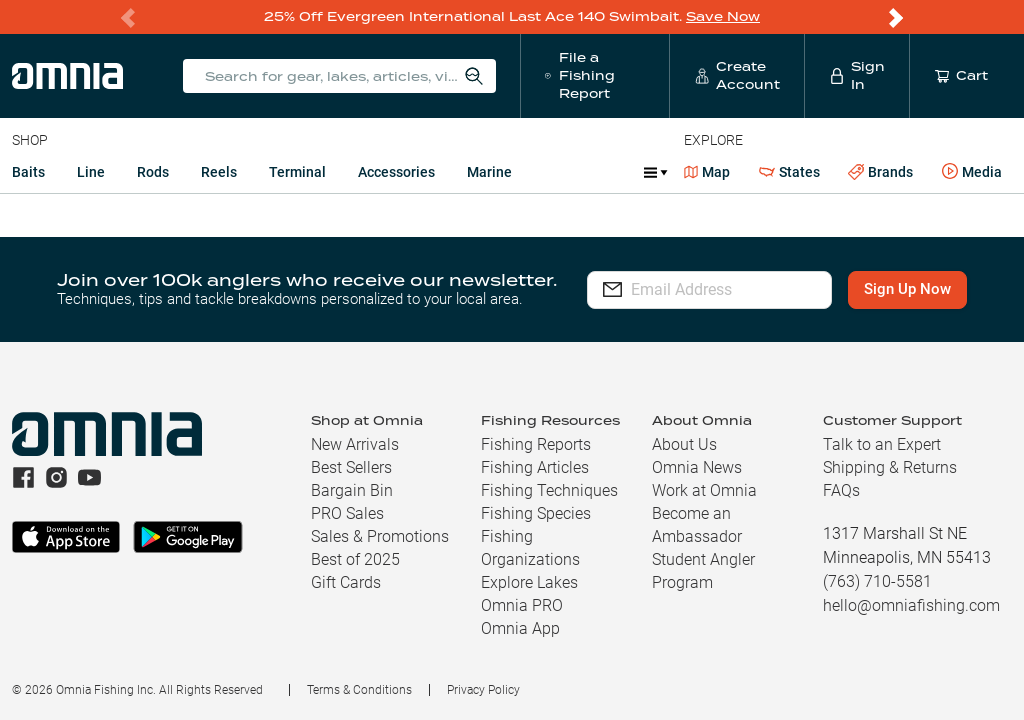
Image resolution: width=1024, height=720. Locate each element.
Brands (880, 172)
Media (972, 172)
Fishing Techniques (549, 490)
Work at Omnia (704, 490)
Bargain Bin (352, 490)
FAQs (841, 490)
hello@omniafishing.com (911, 605)
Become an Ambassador (697, 525)
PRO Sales (347, 513)
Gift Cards (346, 582)
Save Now (723, 16)
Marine (489, 172)
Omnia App (520, 628)
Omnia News (697, 467)
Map (707, 172)
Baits (28, 172)
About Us (684, 444)
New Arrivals (355, 444)
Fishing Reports (536, 444)
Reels (219, 172)
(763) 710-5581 (877, 581)
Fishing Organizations (530, 548)
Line (91, 172)
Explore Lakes (529, 582)
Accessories (396, 172)
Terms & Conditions (359, 690)
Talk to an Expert (882, 444)
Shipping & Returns (890, 467)
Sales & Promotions (380, 536)
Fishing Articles (535, 467)
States (789, 172)
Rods (153, 172)
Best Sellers (351, 467)
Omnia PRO (522, 605)
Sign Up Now (907, 289)
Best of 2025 (355, 559)
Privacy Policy (483, 690)
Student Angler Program (703, 571)
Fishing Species (536, 513)
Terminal (297, 172)
